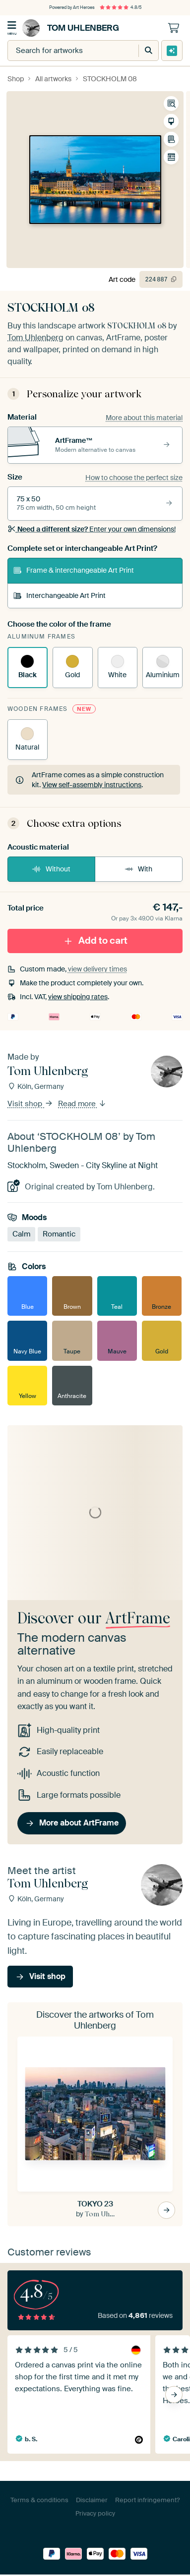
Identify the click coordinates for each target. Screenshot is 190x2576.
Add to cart (95, 940)
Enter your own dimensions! (91, 529)
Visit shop (30, 1104)
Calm (21, 1234)
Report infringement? (147, 2500)
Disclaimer (92, 2500)
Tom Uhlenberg (70, 28)
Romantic (59, 1234)
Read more (82, 1104)
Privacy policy (95, 2513)
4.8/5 (120, 7)
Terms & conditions (39, 2500)
